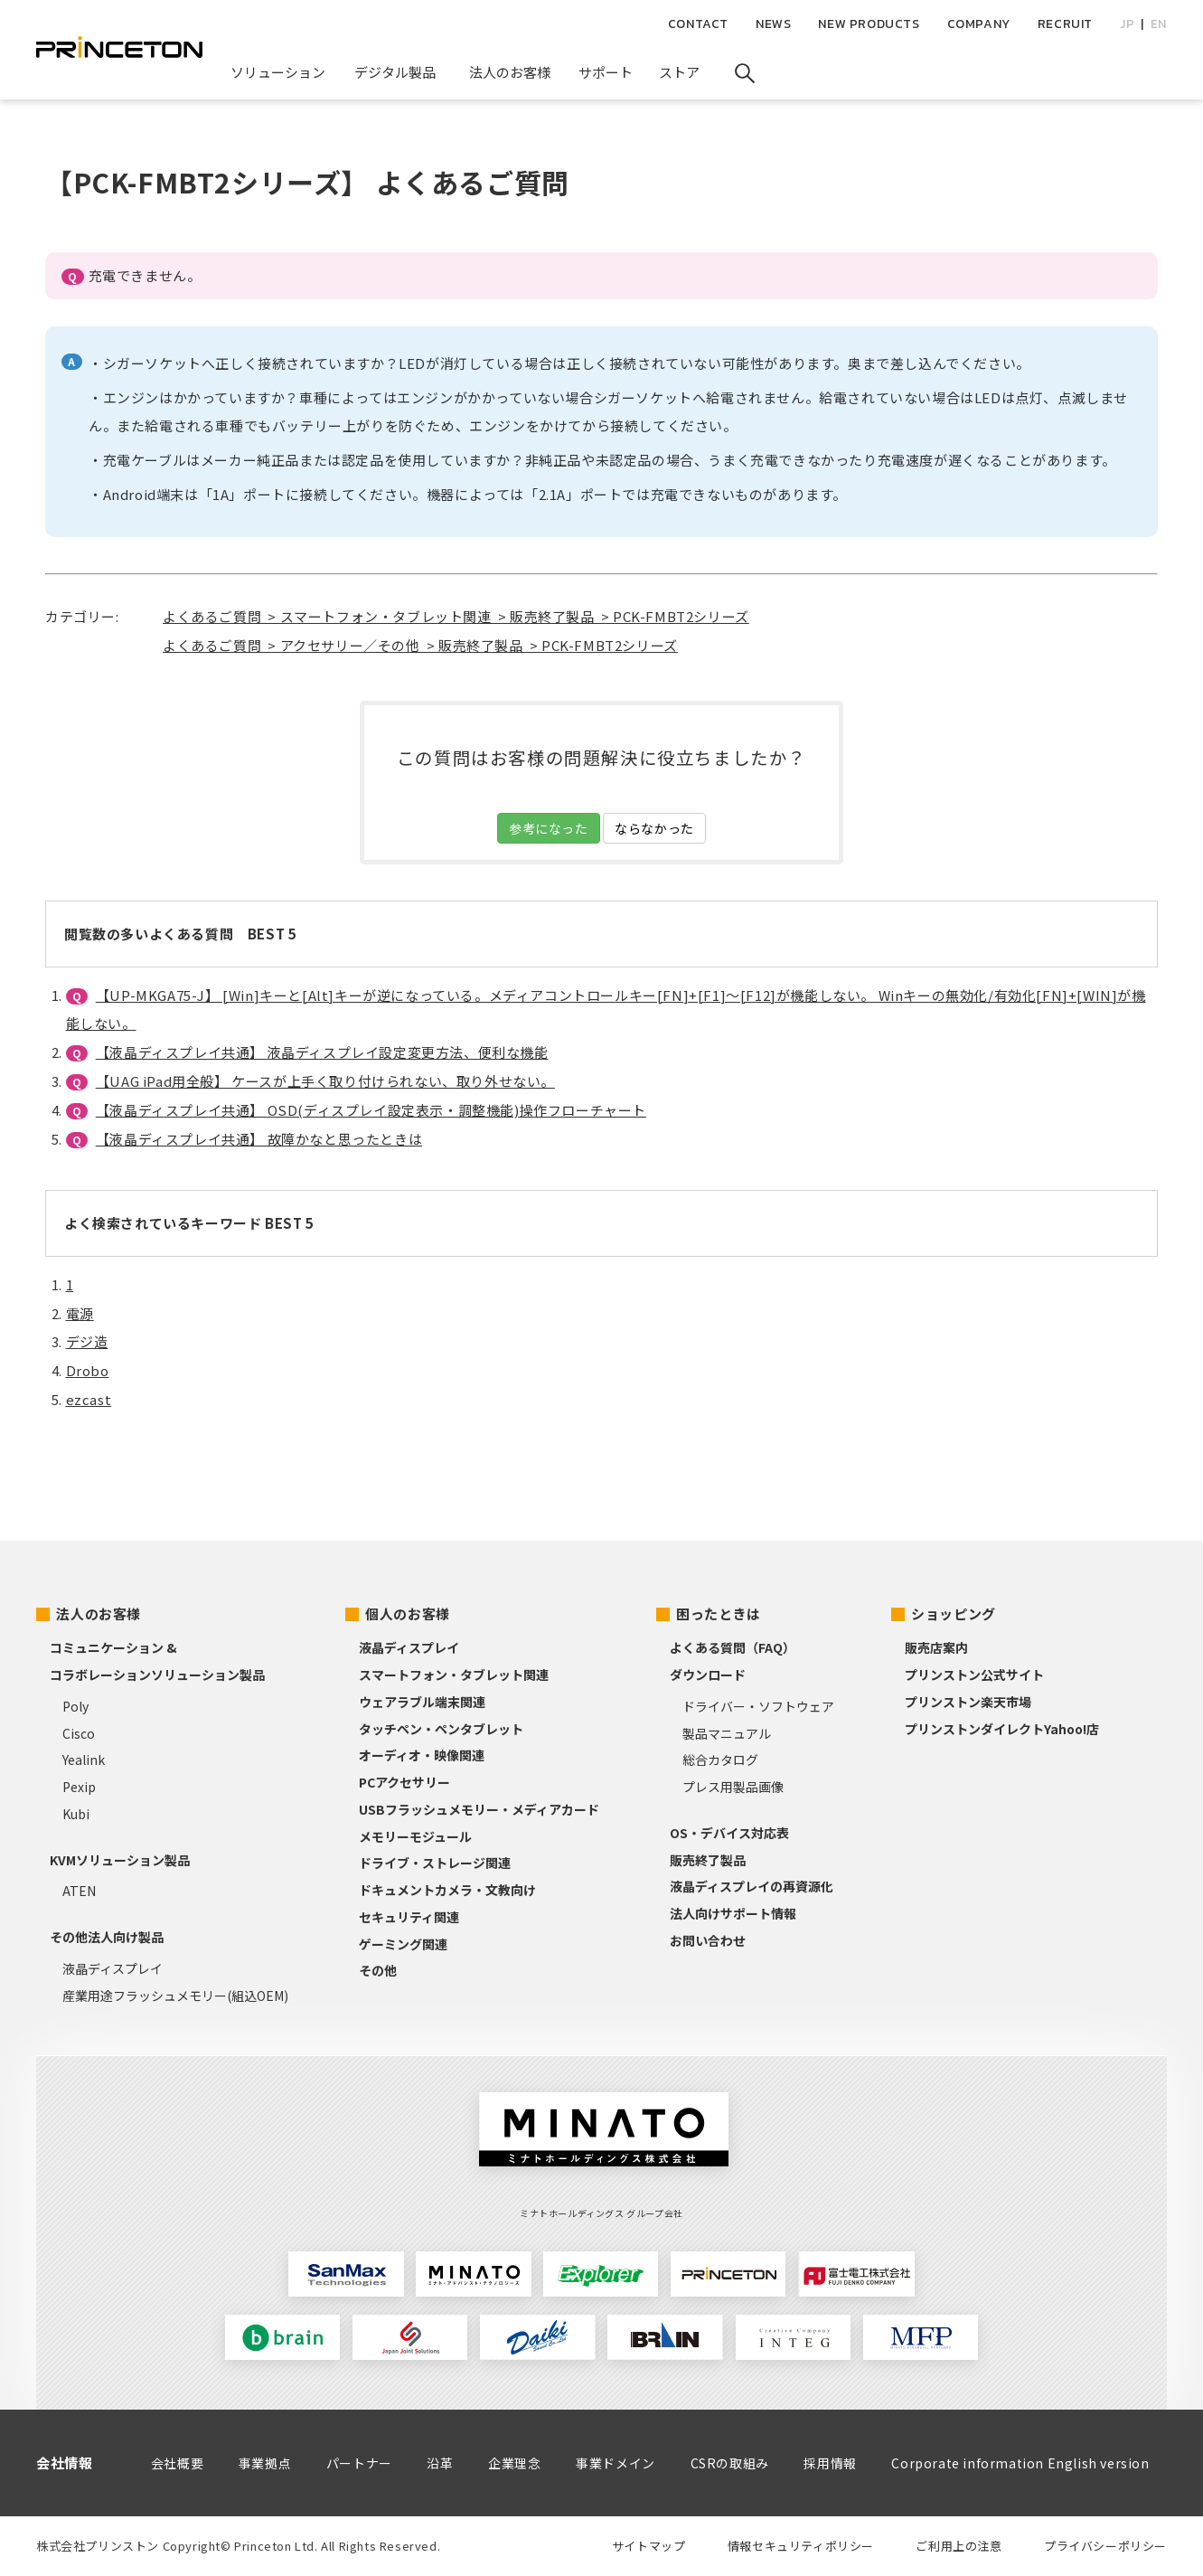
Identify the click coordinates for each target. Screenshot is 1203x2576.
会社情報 (64, 2462)
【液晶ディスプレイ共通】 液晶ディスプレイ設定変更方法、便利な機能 (322, 1052)
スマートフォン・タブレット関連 (454, 1674)
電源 (80, 1313)
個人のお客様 (407, 1613)
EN (1159, 23)
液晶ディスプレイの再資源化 (751, 1886)
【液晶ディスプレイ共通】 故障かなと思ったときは (259, 1138)
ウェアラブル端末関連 (422, 1702)
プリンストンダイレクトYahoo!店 (1002, 1729)
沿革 (440, 2463)
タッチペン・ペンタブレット (441, 1729)
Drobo (87, 1370)
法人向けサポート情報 (733, 1913)
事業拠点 (265, 2463)
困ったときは (718, 1613)
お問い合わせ (708, 1940)
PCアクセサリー (404, 1782)
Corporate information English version (1020, 2463)
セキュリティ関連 (409, 1917)
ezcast (89, 1399)
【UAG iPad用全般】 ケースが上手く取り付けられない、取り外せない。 (325, 1080)
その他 (378, 1970)
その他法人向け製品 (107, 1937)
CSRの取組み (730, 2463)
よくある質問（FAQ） (732, 1647)
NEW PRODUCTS (868, 23)
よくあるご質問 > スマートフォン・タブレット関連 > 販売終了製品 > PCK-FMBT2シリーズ (456, 616)
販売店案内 (936, 1647)
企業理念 (514, 2463)
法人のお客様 (98, 1613)
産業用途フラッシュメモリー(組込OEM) (175, 1995)
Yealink (83, 1759)
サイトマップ (649, 2545)
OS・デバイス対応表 (729, 1833)
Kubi (75, 1814)
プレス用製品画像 (733, 1787)
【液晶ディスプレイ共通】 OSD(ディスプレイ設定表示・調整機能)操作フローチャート (371, 1109)
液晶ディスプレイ (112, 1968)
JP (1127, 23)
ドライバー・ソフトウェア (758, 1706)
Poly (75, 1706)
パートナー (359, 2463)
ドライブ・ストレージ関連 (435, 1863)
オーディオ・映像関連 (421, 1755)
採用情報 (830, 2463)
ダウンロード (708, 1674)
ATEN (79, 1891)
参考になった (548, 828)
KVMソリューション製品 (120, 1860)
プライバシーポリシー (1105, 2545)
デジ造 (87, 1341)
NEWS (773, 23)
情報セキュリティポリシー (801, 2545)
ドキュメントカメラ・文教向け (447, 1890)
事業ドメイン (615, 2463)
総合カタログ (720, 1759)
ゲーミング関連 (403, 1944)
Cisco (78, 1733)
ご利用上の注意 (958, 2545)
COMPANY (978, 23)
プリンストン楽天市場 (968, 1702)
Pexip (79, 1787)
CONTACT (698, 23)
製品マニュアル (726, 1733)
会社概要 (177, 2463)
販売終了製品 (708, 1860)
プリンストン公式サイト (974, 1674)
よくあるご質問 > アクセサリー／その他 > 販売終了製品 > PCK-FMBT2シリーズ (420, 645)
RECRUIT (1065, 23)
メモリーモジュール (415, 1836)
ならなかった (654, 828)
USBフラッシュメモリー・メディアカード (479, 1809)
